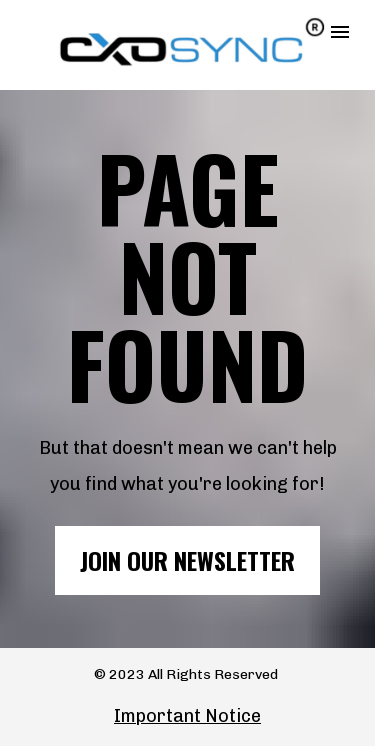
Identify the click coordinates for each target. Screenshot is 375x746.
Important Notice (187, 716)
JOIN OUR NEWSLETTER (187, 560)
